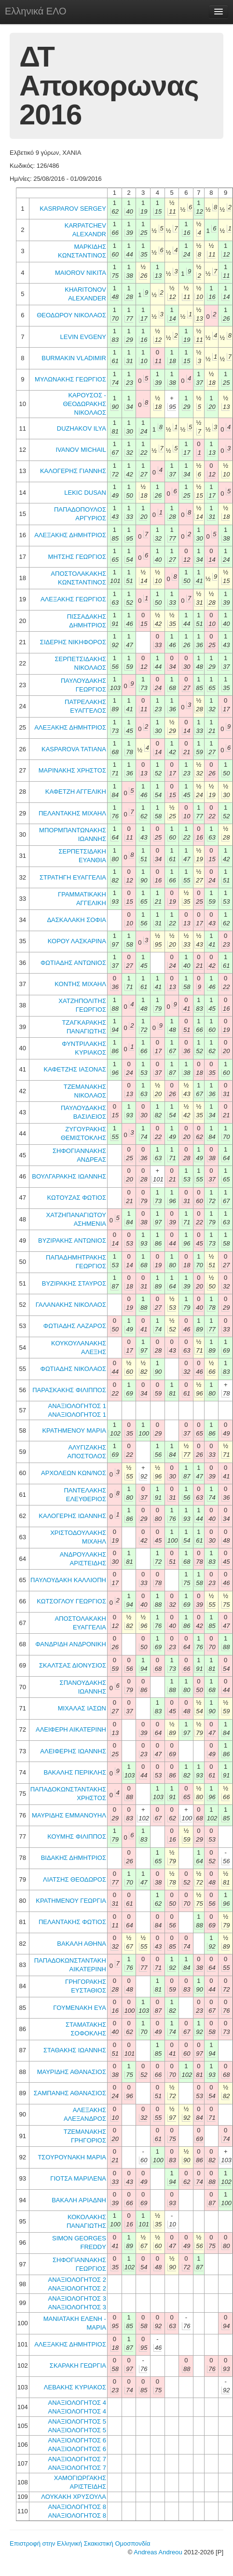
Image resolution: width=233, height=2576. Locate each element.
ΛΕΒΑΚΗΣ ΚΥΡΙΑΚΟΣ (75, 2387)
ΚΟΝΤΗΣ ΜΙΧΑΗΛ (80, 984)
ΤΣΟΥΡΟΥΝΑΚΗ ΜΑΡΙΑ (72, 2157)
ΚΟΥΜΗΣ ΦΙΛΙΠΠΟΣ (76, 1836)
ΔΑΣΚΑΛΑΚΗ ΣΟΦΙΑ (76, 919)
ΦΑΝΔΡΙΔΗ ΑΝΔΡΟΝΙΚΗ (70, 1644)
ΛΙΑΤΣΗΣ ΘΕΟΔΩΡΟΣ (74, 1879)
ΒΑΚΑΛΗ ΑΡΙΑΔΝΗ (79, 2200)
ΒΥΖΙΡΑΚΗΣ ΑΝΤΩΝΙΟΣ (72, 1240)
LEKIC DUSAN (85, 492)
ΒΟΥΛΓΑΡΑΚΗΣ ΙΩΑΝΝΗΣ (69, 1176)
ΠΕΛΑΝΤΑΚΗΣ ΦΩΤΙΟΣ (72, 1921)
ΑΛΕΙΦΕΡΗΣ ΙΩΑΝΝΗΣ (73, 1751)
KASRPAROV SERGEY (73, 208)
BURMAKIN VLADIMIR (73, 358)
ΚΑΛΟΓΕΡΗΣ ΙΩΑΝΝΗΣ (72, 1515)
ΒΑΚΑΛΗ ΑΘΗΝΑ (81, 1943)
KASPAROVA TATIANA (73, 749)
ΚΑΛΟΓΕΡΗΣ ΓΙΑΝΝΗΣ (73, 471)
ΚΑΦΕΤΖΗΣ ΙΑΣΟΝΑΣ (74, 1069)
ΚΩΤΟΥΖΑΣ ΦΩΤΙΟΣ (76, 1197)
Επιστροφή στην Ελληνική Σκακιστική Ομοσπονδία (80, 2543)
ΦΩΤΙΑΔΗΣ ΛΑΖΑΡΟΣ (74, 1325)
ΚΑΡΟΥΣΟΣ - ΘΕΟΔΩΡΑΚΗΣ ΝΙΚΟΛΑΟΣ (84, 404)
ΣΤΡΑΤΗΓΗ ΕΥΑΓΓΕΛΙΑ (73, 877)
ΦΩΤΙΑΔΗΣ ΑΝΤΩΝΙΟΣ (73, 962)
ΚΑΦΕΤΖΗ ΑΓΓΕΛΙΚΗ (75, 791)
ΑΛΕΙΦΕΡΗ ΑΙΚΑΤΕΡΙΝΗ (71, 1729)
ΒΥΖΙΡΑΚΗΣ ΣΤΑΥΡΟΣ (74, 1283)
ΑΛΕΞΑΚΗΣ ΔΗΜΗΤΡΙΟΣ (70, 535)
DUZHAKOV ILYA (81, 428)
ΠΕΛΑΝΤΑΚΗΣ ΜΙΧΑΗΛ (72, 813)
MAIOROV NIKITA (80, 272)
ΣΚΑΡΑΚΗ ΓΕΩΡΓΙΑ (78, 2365)
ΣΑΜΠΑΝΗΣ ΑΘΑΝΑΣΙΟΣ (70, 2093)
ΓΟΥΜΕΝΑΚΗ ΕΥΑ (79, 2007)
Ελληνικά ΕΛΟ (36, 11)
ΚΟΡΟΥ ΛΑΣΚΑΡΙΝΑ (77, 941)
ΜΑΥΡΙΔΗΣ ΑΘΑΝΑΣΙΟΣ (71, 2071)
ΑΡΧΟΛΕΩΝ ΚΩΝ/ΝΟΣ (73, 1473)
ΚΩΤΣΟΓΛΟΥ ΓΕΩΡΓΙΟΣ (71, 1601)
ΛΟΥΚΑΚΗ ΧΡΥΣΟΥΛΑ (73, 2496)
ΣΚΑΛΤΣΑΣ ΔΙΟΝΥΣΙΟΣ (72, 1665)
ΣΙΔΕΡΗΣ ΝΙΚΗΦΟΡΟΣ (73, 642)
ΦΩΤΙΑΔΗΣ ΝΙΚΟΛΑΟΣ (73, 1368)
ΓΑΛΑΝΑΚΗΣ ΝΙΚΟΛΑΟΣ (71, 1304)
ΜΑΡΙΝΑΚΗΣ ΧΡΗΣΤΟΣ (72, 770)
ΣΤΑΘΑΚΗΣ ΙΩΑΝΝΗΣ (74, 2050)
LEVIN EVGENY (83, 336)
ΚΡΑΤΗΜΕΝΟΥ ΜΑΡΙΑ (74, 1430)
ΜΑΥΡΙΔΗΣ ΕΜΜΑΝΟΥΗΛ (69, 1815)
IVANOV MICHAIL (80, 449)
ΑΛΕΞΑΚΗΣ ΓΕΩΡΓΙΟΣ (73, 599)
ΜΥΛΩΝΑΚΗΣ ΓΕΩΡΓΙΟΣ (70, 379)
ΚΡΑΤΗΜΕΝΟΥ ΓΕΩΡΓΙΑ (71, 1900)
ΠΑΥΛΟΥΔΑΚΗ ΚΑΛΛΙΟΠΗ (68, 1580)
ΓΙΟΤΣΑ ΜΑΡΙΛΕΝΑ (78, 2178)
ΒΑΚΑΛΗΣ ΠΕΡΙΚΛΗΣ (74, 1772)
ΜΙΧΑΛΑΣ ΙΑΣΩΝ (82, 1708)
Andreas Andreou (158, 2552)
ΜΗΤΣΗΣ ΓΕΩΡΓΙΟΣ (77, 556)
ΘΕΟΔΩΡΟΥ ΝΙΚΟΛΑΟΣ (71, 315)
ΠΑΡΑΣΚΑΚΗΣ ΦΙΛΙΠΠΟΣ (69, 1390)
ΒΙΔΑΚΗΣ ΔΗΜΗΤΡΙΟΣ (73, 1857)
